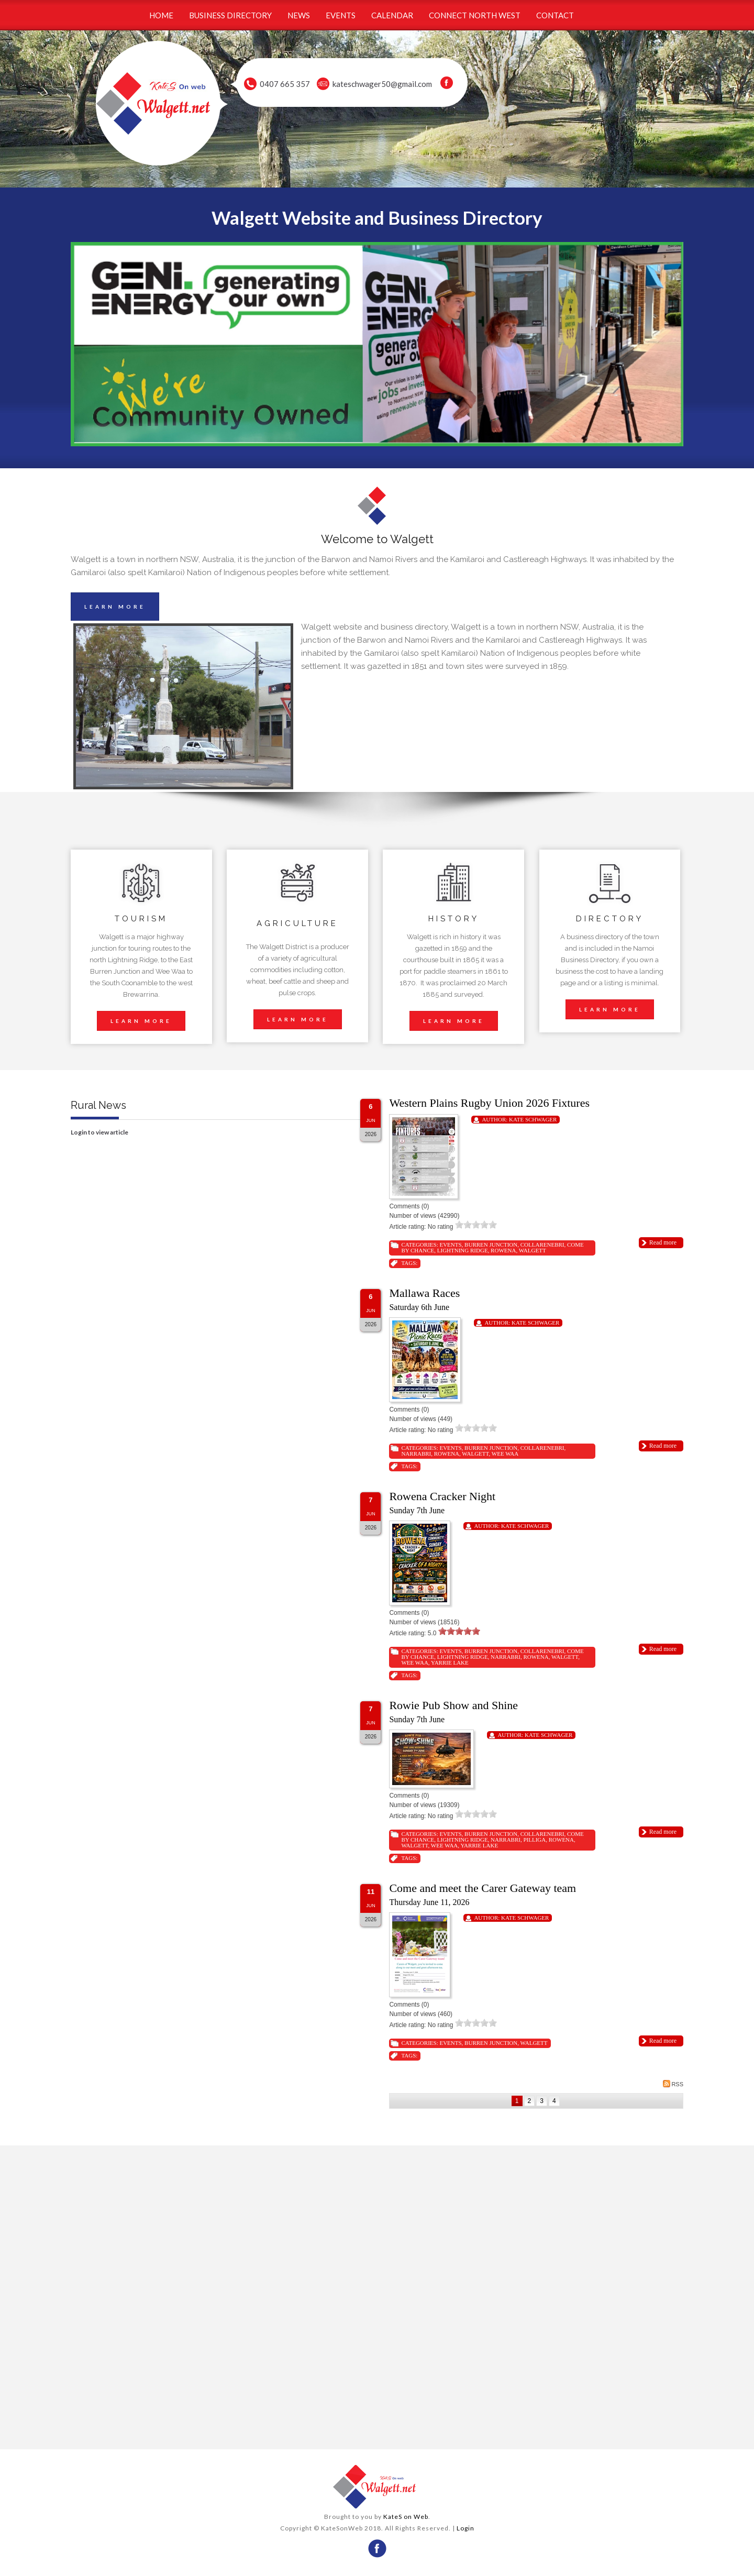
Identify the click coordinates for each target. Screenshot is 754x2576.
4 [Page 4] (554, 2101)
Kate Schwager (533, 1119)
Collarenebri (542, 1244)
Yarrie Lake (450, 1662)
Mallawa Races (424, 1293)
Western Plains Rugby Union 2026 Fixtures (489, 1102)
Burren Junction (490, 1244)
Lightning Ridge (462, 1250)
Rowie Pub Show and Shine (453, 1705)
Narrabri (416, 1453)
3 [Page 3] (542, 2101)
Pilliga (534, 1839)
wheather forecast (221, 2428)
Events (450, 1244)
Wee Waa (505, 1453)
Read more (663, 1242)
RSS (673, 2083)
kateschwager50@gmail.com (382, 84)
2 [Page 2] (529, 2101)
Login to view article (99, 1132)
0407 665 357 (285, 84)
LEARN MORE (115, 606)
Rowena (503, 1250)
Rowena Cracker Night (442, 1496)
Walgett (532, 1250)
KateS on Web (405, 2516)
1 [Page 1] (517, 2101)
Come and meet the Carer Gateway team (482, 1888)
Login (465, 2528)
